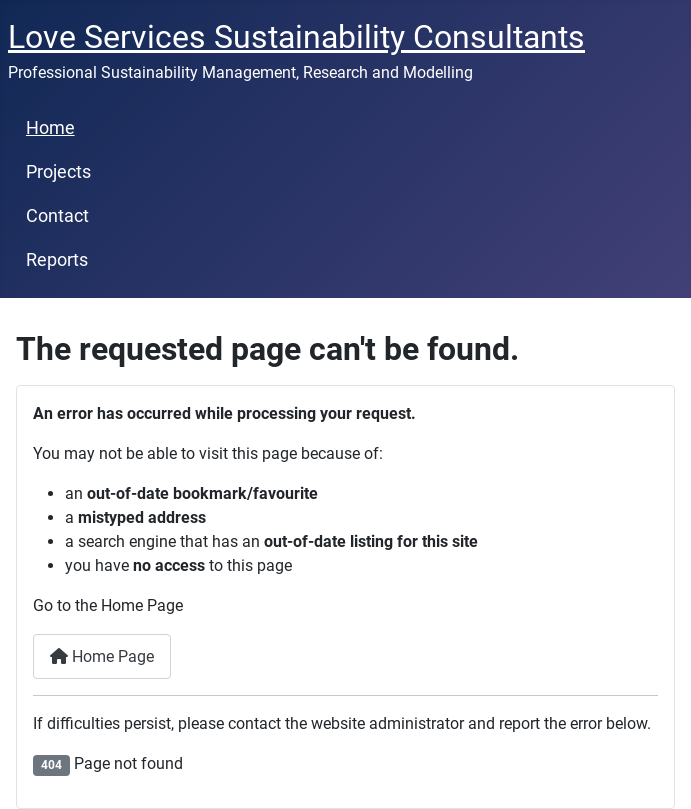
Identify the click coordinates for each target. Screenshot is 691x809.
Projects (58, 172)
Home (50, 128)
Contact (57, 216)
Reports (57, 260)
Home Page (102, 656)
